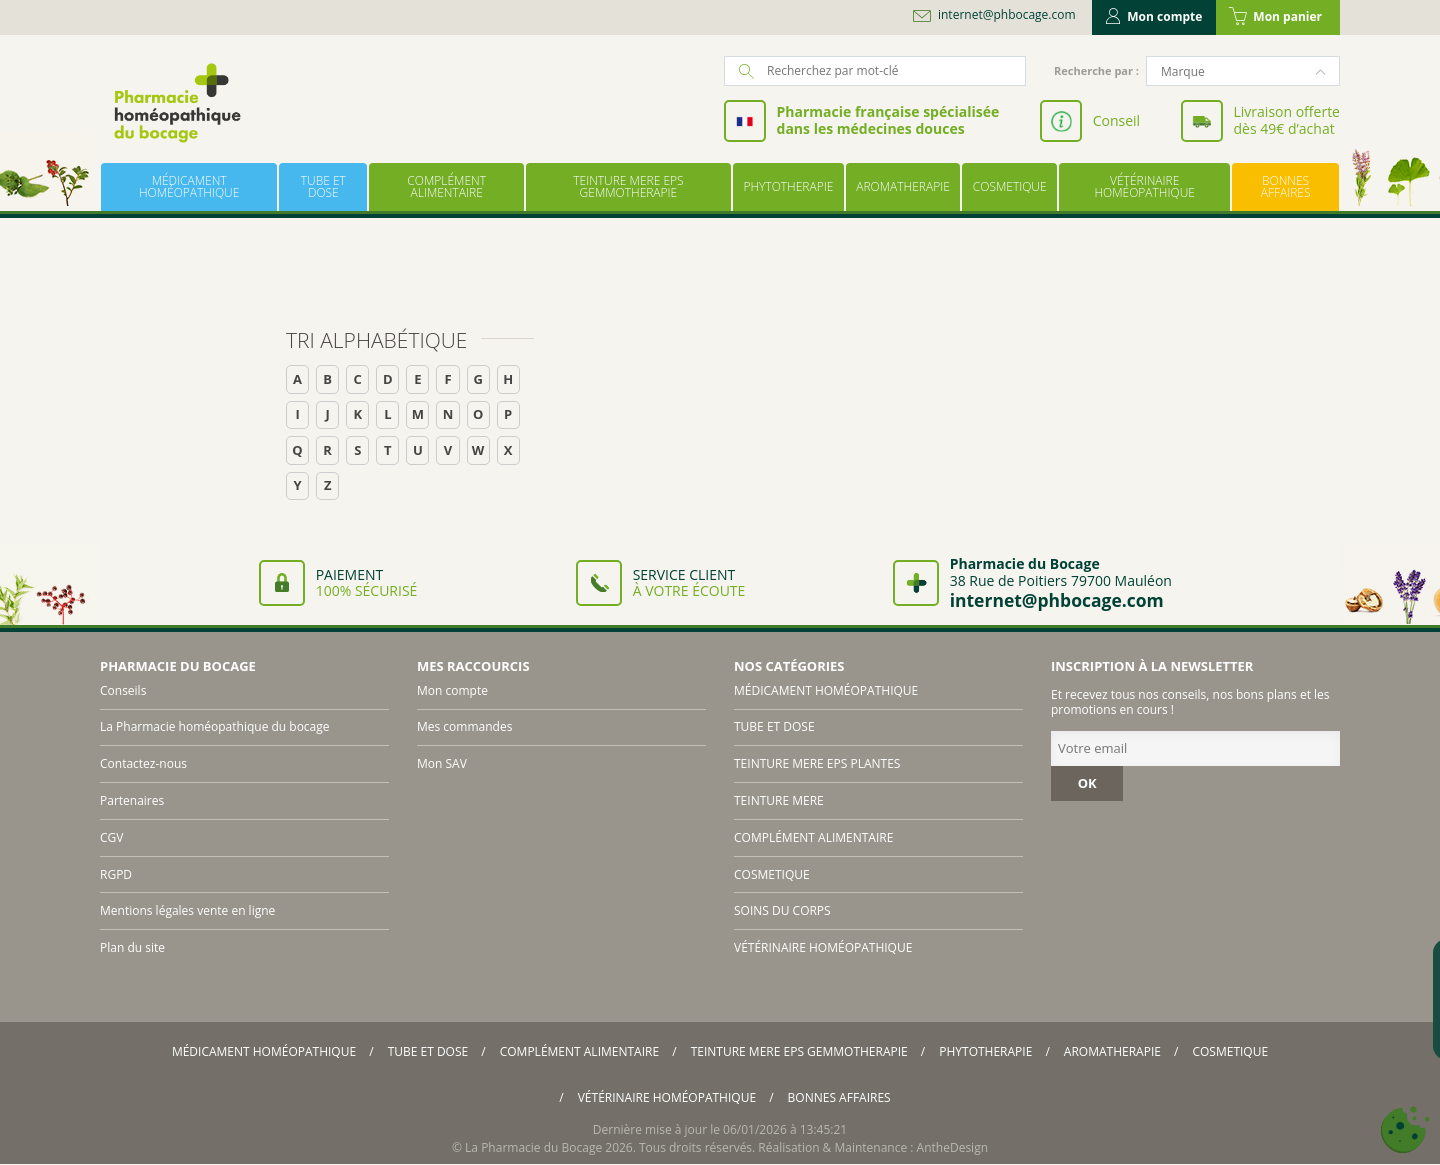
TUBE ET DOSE (323, 186)
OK (1087, 783)
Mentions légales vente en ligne (187, 910)
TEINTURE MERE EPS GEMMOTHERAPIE (628, 186)
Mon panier (1275, 17)
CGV (111, 837)
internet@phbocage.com (1007, 15)
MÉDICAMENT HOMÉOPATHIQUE (189, 186)
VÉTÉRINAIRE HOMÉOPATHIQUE (1144, 186)
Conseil (1116, 120)
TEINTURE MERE (779, 800)
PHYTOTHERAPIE (788, 186)
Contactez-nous (143, 763)
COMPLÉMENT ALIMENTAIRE (446, 186)
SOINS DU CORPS (782, 910)
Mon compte (1154, 16)
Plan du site (132, 947)
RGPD (116, 874)
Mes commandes (464, 726)
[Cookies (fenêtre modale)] (1405, 1130)
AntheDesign (952, 1147)
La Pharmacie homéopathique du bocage (215, 726)
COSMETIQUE (1010, 186)
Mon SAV (442, 763)
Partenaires (132, 800)
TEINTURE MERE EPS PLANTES (817, 763)
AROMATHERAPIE (903, 186)
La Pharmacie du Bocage (533, 1147)
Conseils (123, 690)
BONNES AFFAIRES (1286, 186)
